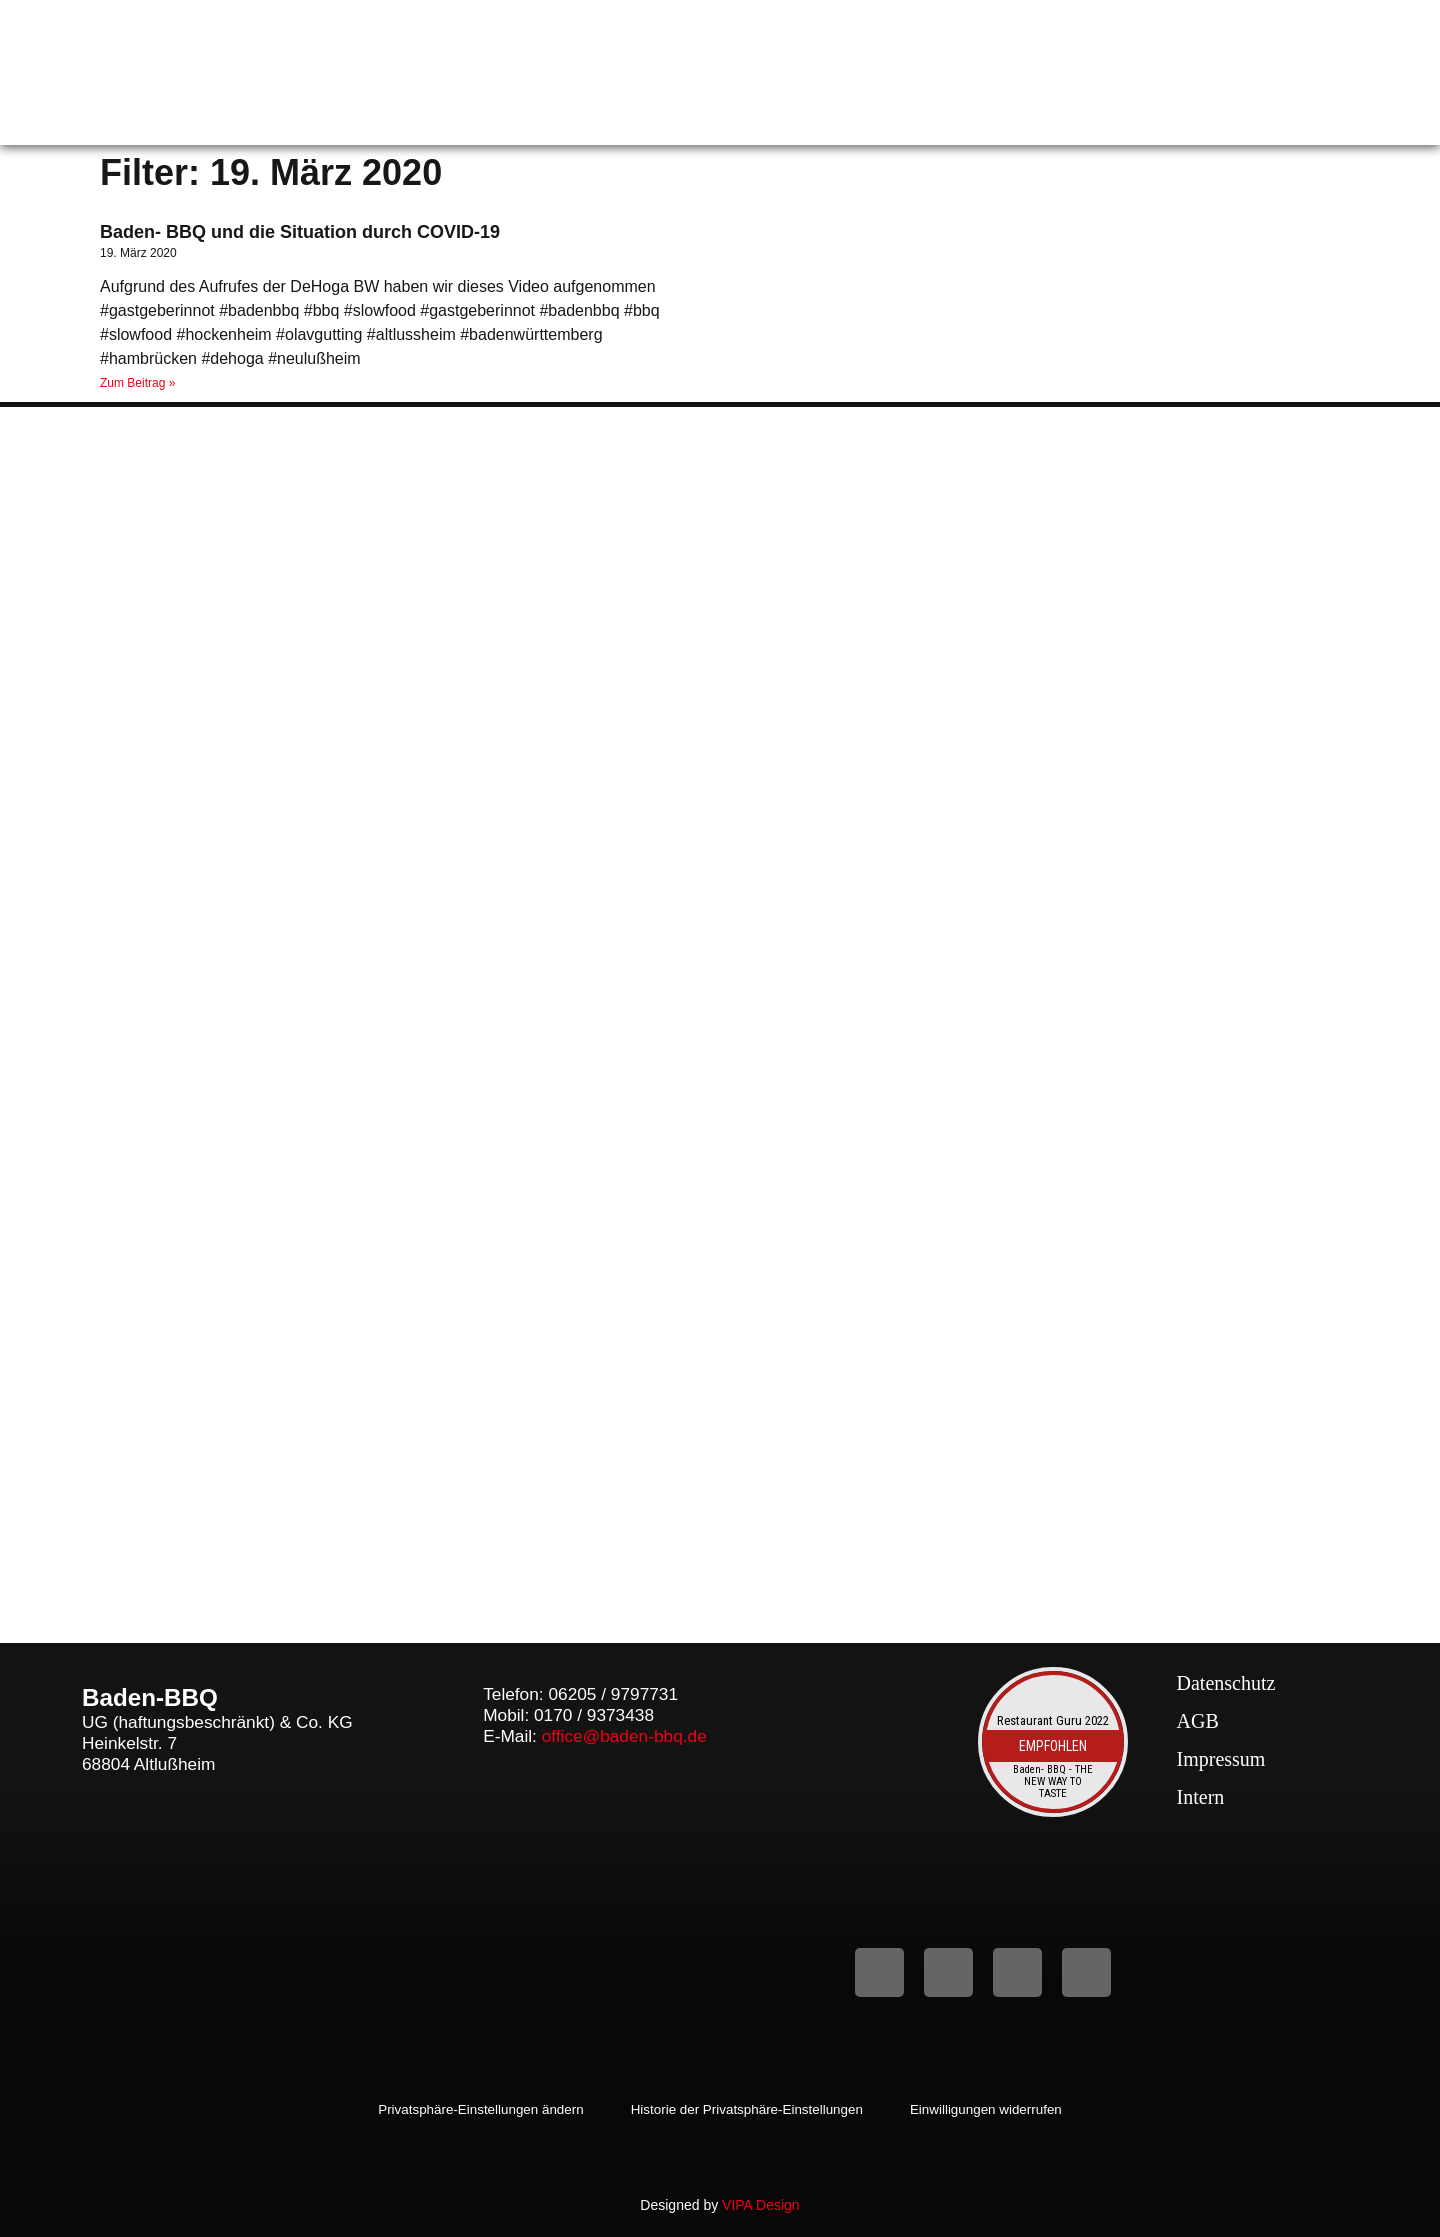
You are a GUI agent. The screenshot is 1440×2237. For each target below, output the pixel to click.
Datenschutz (1226, 1683)
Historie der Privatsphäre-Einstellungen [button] (748, 2110)
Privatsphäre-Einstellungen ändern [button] (469, 2110)
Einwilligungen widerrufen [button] (998, 2110)
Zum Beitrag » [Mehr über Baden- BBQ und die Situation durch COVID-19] (137, 383)
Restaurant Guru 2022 (1053, 1720)
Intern (1201, 1797)
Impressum (1221, 1759)
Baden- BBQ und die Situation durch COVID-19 (300, 232)
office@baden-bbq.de (624, 1736)
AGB (1198, 1721)
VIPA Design (761, 2205)
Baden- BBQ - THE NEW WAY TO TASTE (1053, 1782)
